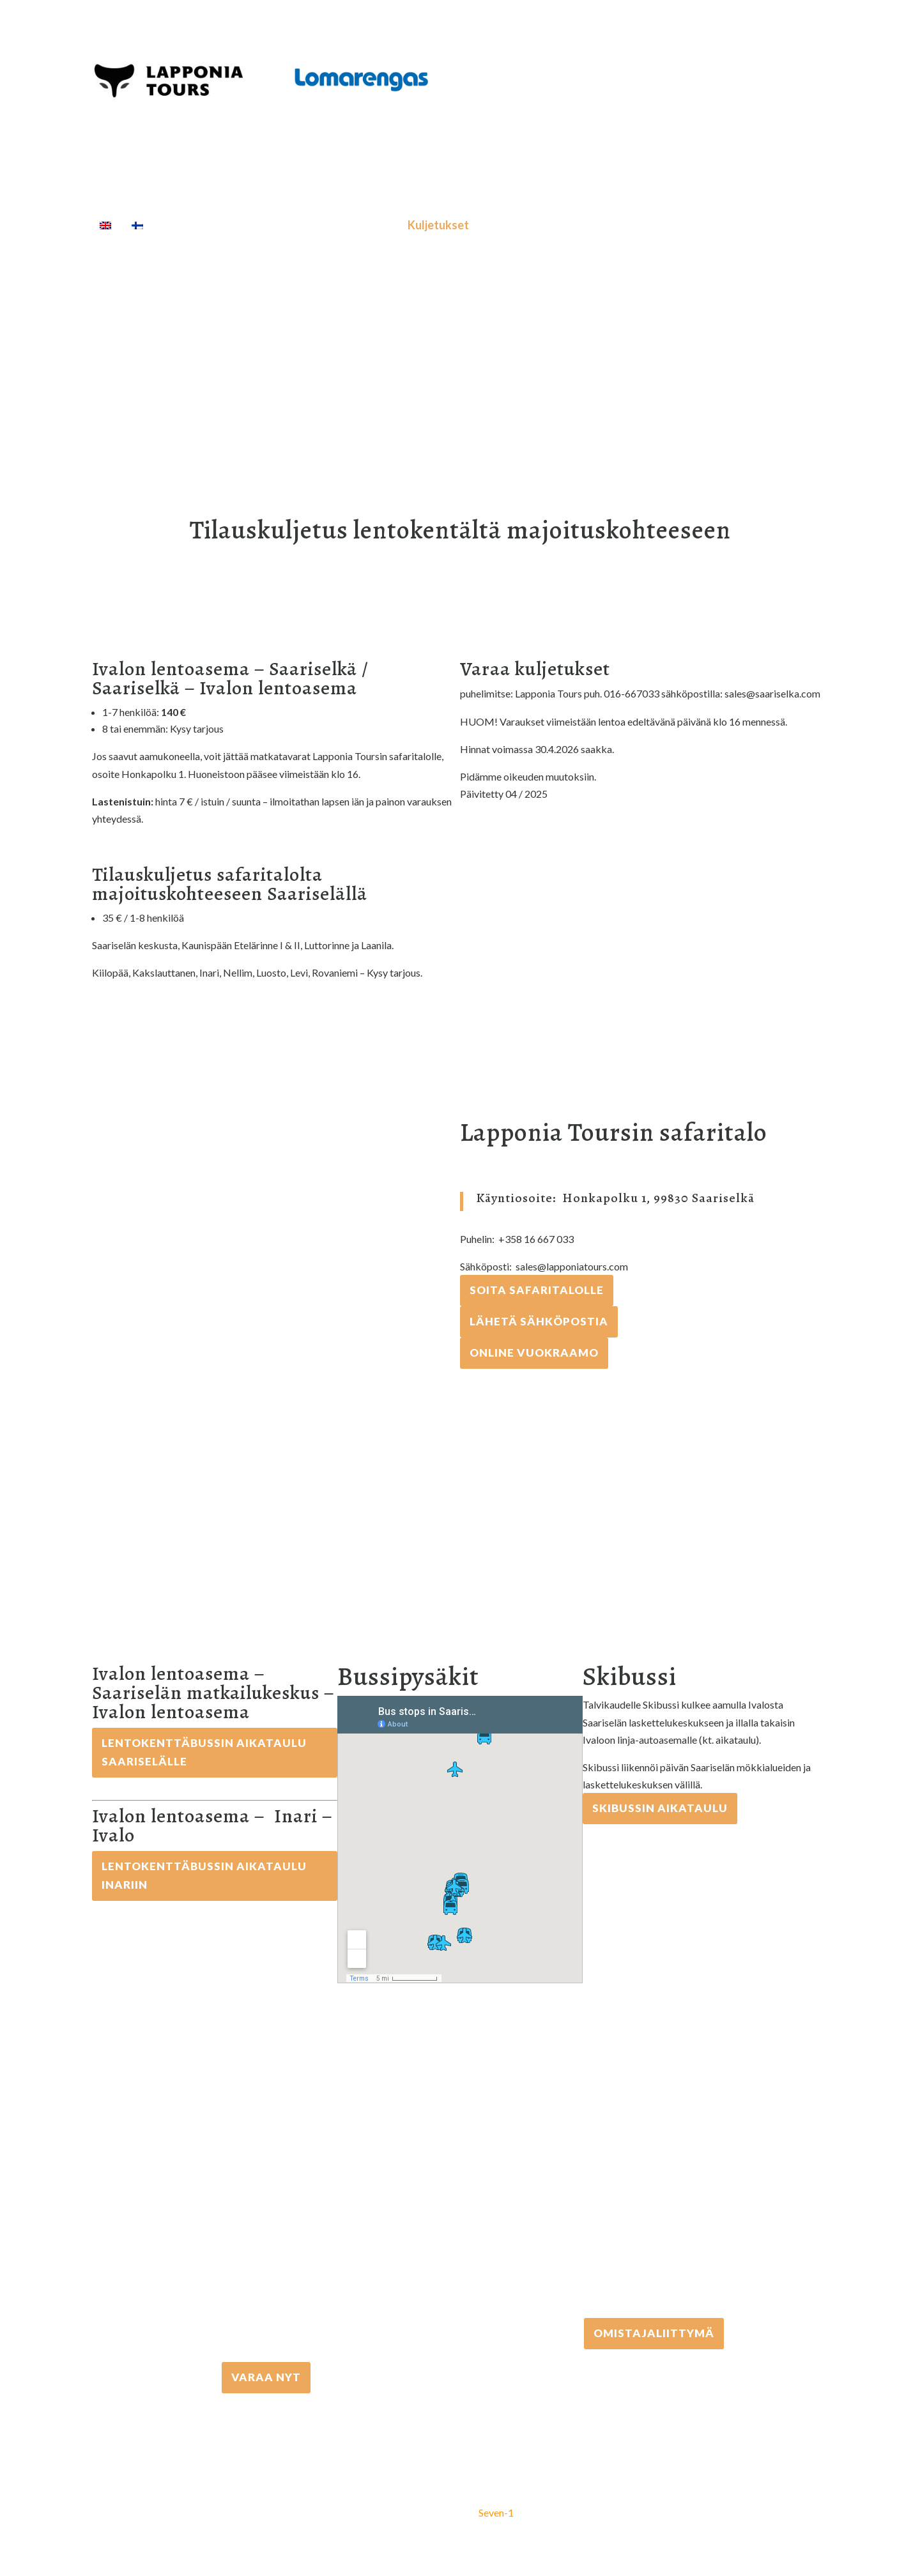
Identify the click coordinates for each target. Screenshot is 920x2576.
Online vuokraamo (534, 1352)
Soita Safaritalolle (537, 1290)
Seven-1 (496, 2512)
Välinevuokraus (351, 225)
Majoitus (507, 225)
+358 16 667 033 (265, 2242)
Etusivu (183, 225)
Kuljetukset (438, 225)
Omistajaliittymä (654, 2333)
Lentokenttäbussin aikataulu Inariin (204, 1875)
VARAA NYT (266, 2377)
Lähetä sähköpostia (539, 1321)
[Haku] (605, 225)
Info (565, 225)
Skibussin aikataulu (660, 1808)
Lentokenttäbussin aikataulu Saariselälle (204, 1752)
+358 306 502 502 (653, 2198)
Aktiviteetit (256, 225)
